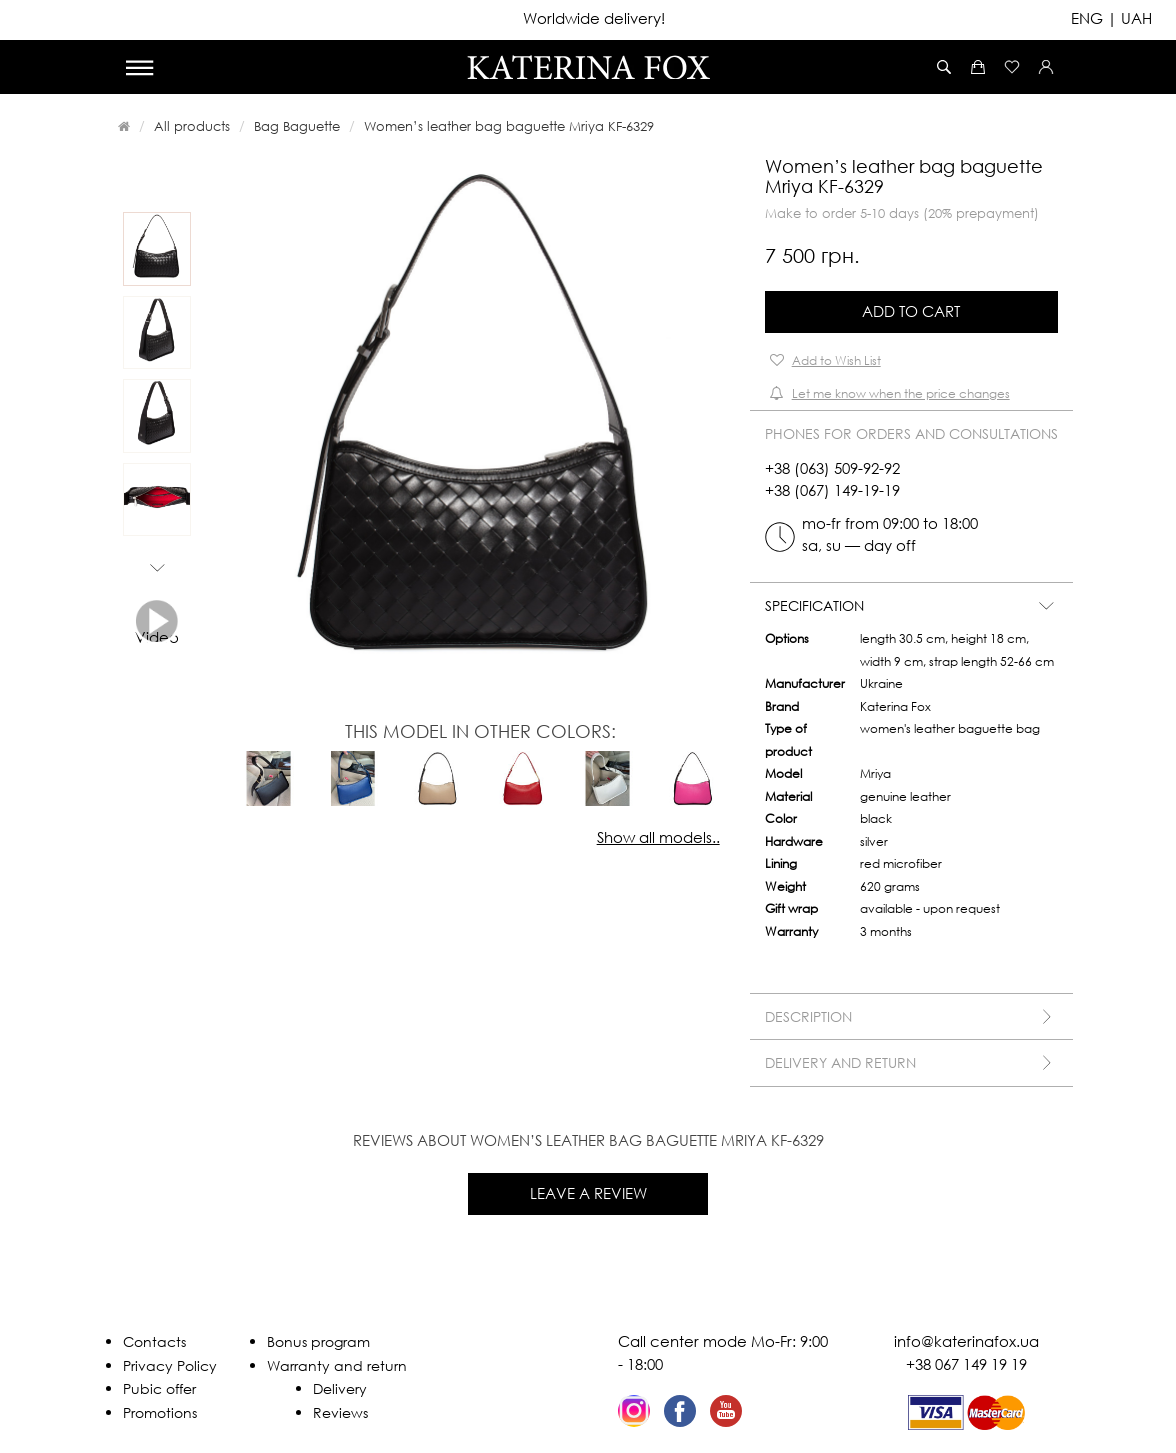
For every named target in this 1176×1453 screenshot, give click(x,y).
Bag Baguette (297, 126)
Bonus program (318, 1341)
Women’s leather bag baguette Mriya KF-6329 (509, 126)
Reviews (340, 1412)
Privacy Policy (170, 1365)
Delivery (340, 1388)
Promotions (160, 1412)
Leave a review (588, 1193)
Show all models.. (658, 837)
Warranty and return (337, 1365)
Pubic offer (159, 1388)
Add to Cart (911, 311)
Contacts (154, 1341)
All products (192, 126)
